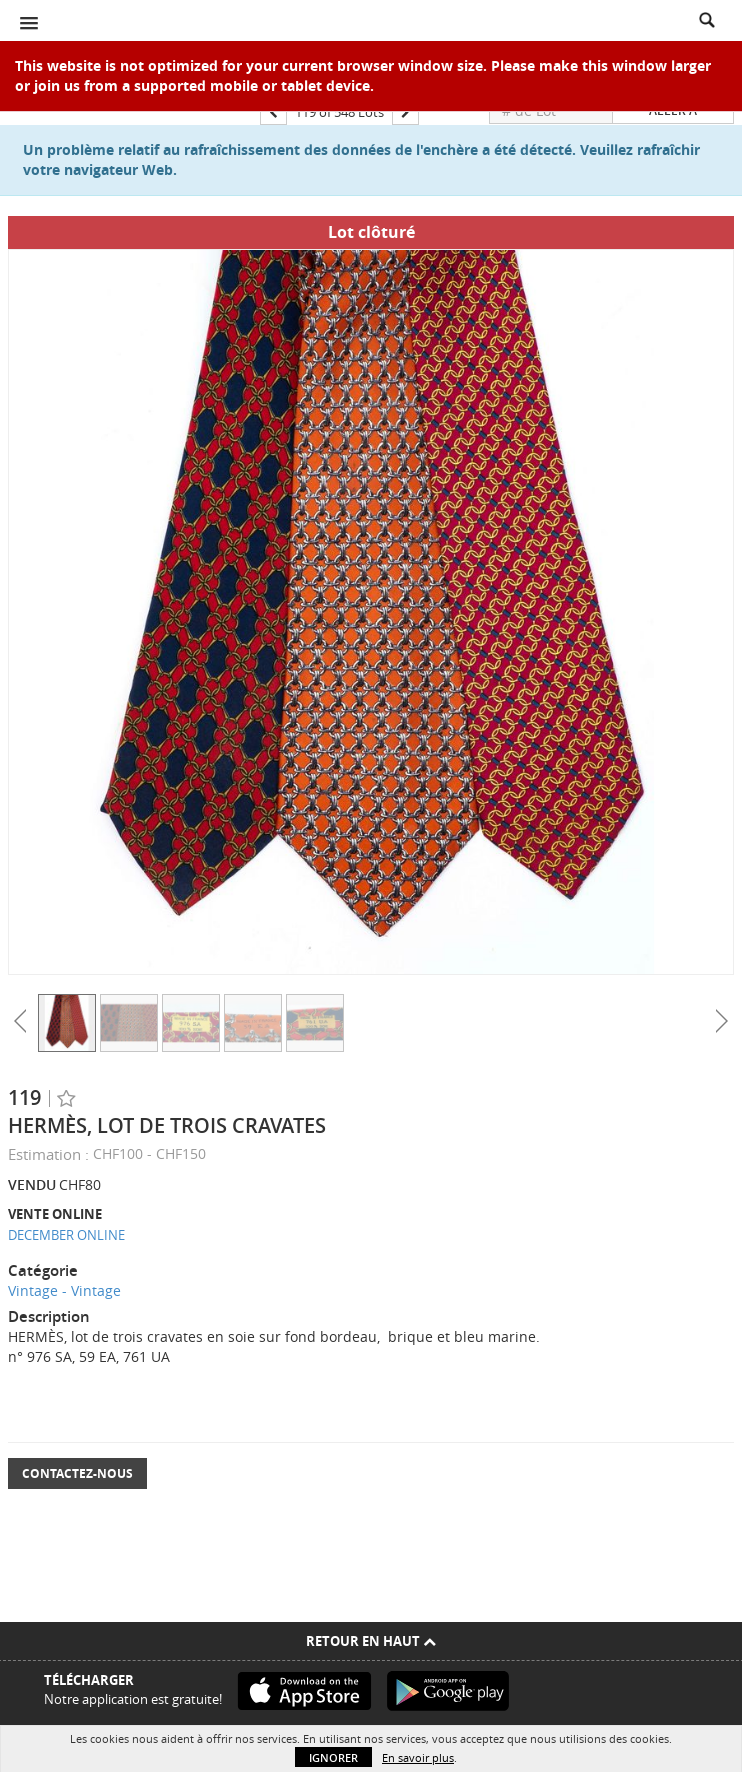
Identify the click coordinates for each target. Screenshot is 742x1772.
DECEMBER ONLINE (66, 1235)
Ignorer (333, 1757)
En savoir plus (418, 1757)
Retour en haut (371, 1641)
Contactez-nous (77, 1473)
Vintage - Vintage (64, 1290)
